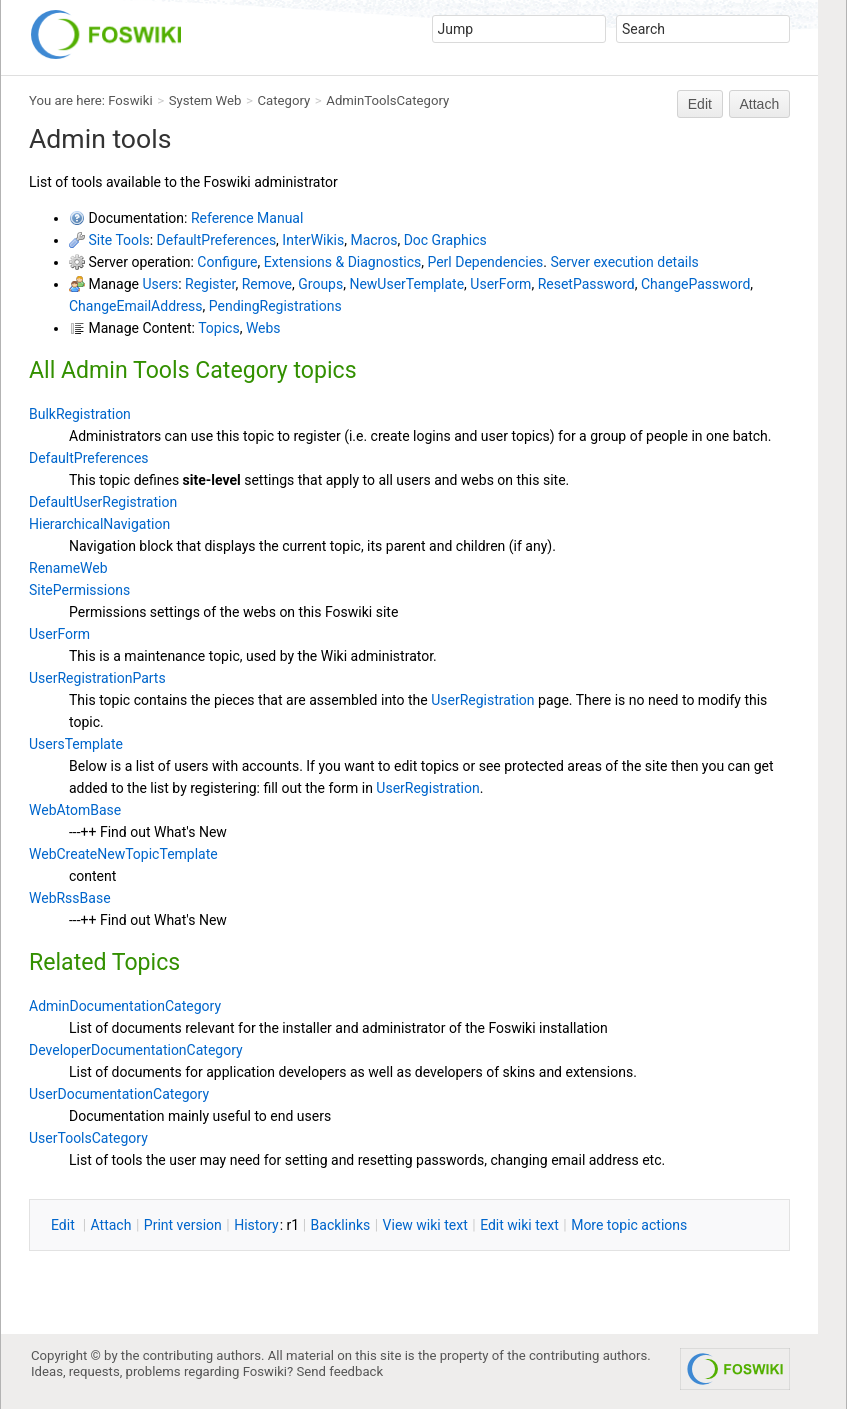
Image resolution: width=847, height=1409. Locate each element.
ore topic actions (629, 1225)
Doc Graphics (445, 240)
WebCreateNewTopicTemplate (123, 854)
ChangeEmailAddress (136, 306)
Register (210, 284)
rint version (183, 1225)
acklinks (341, 1225)
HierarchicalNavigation (99, 524)
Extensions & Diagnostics (342, 262)
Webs (263, 328)
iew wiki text (425, 1225)
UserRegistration (482, 700)
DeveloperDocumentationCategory (136, 1050)
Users (160, 284)
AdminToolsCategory (387, 100)
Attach (760, 104)
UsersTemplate (76, 744)
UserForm (500, 284)
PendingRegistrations (275, 306)
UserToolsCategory (88, 1138)
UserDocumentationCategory (119, 1094)
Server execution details (624, 262)
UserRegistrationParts (97, 678)
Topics (218, 328)
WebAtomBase (75, 810)
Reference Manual (247, 218)
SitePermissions (79, 590)
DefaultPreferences (217, 240)
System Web (205, 100)
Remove (267, 284)
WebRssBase (70, 898)
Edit (700, 104)
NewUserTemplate (406, 284)
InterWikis (313, 240)
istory (256, 1225)
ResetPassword (586, 284)
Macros (373, 240)
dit (64, 1225)
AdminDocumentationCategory (125, 1006)
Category (284, 100)
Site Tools (118, 240)
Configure (227, 262)
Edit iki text (519, 1225)
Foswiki (130, 100)
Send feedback (340, 1371)
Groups (320, 284)
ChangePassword (695, 284)
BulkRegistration (80, 414)
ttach (111, 1225)
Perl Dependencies (485, 262)
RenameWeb (68, 568)
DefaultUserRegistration (103, 502)
